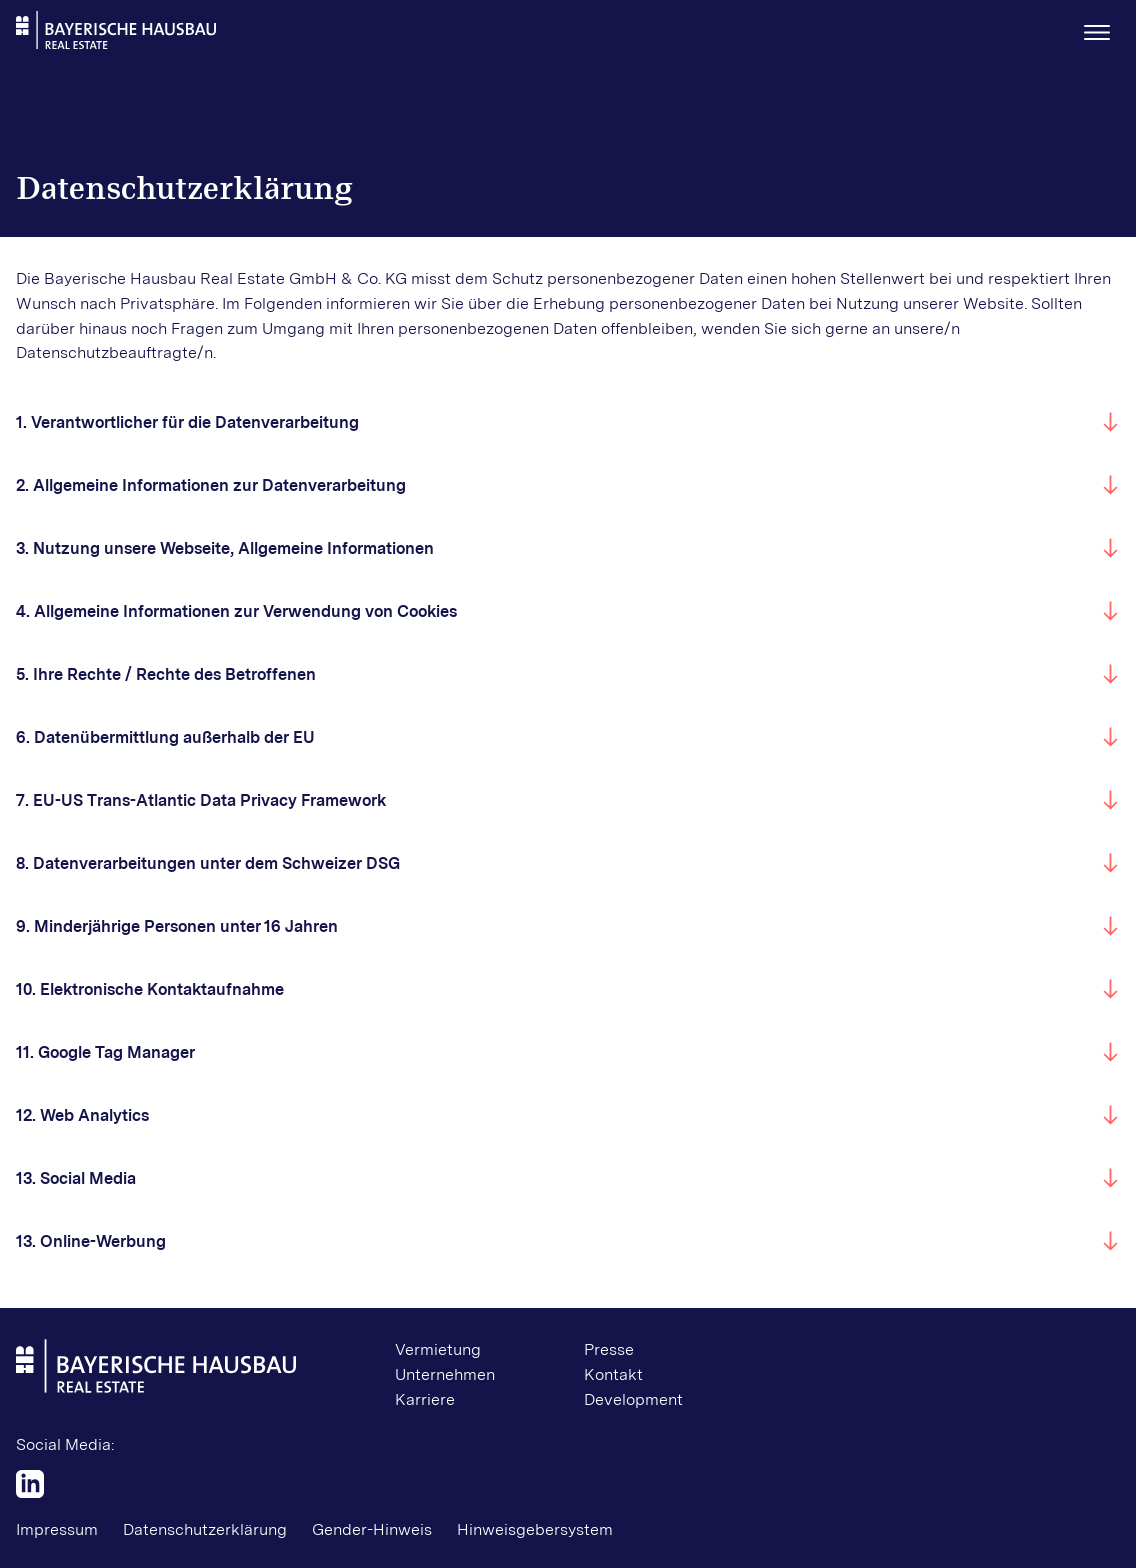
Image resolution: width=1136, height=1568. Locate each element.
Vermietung (438, 1349)
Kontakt (613, 1374)
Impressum (57, 1529)
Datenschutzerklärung (205, 1529)
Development (633, 1399)
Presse (609, 1349)
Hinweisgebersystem (535, 1529)
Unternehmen (445, 1374)
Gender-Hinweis (372, 1529)
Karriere (425, 1399)
